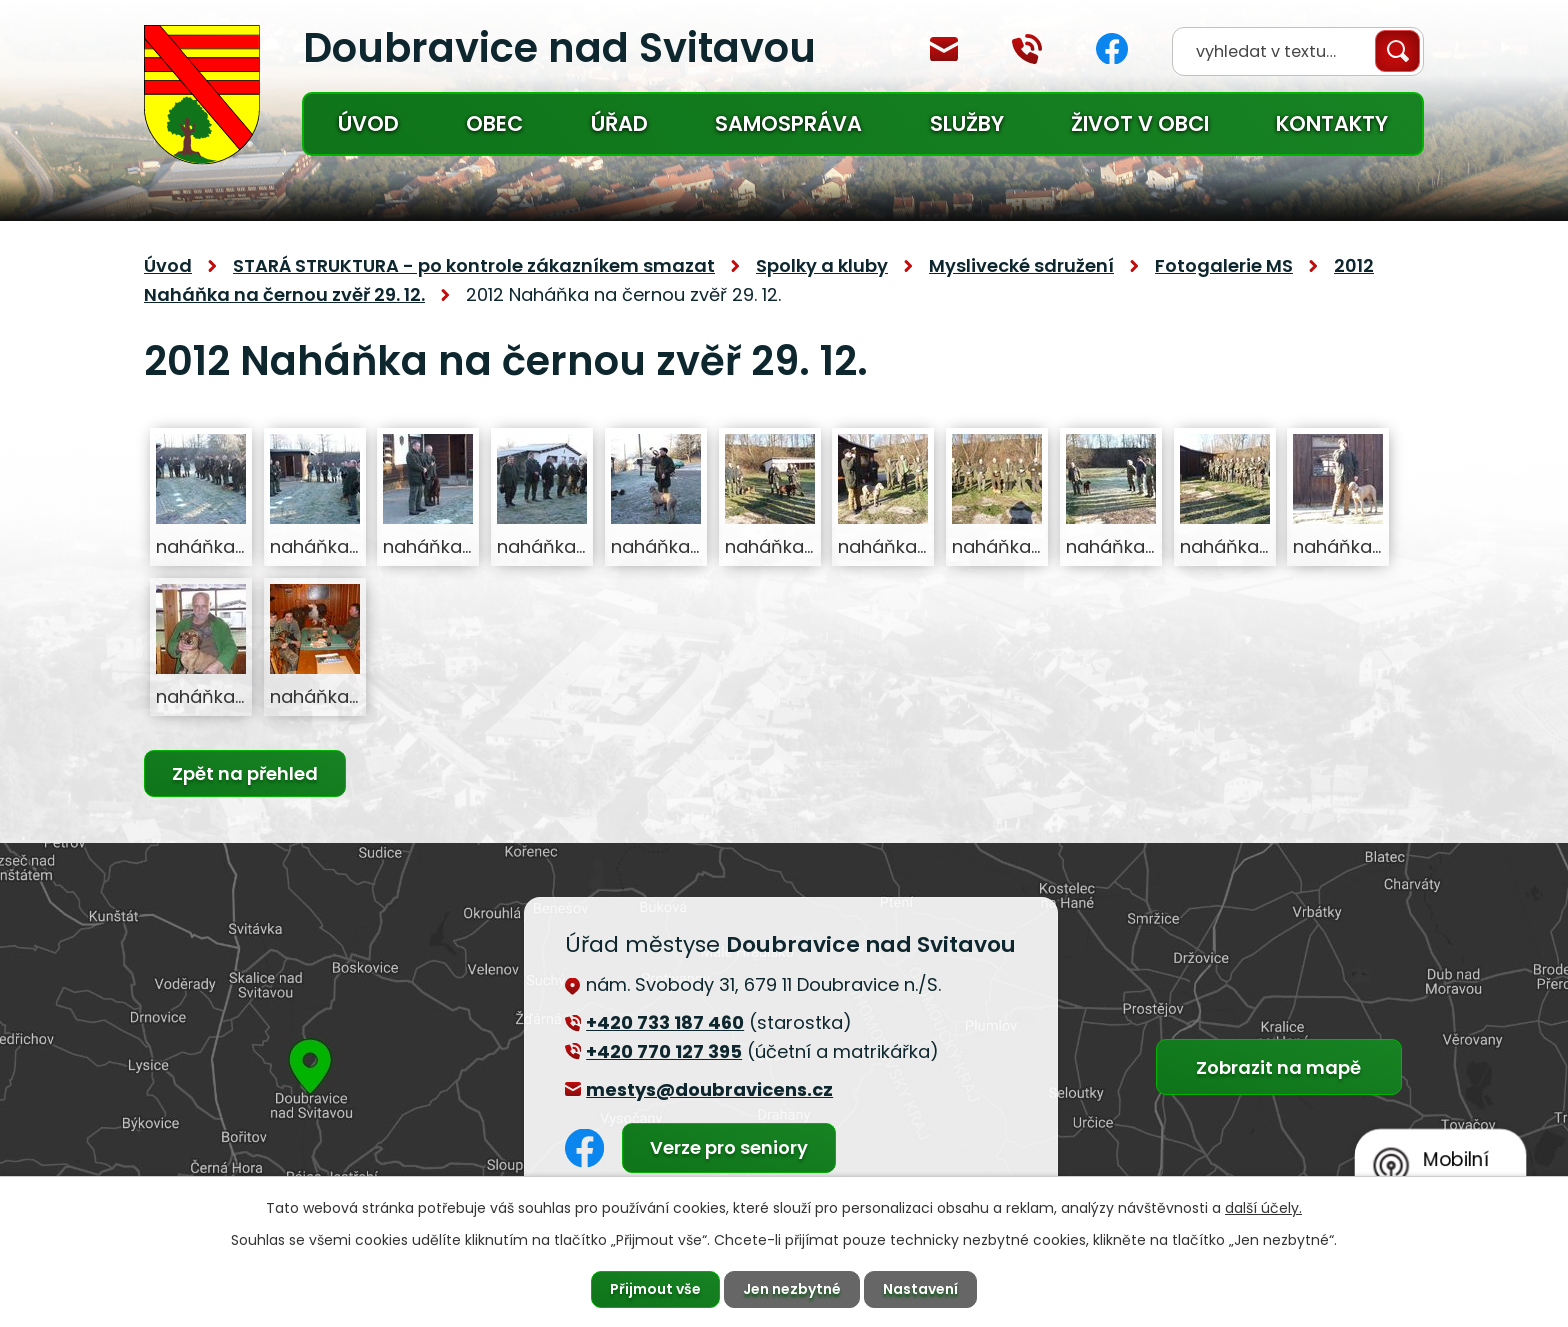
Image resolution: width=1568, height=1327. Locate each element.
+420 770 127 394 (1027, 49)
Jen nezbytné (792, 1289)
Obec (494, 123)
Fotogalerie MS (1224, 265)
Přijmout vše (655, 1289)
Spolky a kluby (822, 265)
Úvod (368, 123)
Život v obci (1140, 123)
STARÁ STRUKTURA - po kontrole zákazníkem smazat (474, 265)
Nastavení (920, 1289)
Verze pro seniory (729, 1147)
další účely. (1263, 1208)
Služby (967, 123)
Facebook (1112, 48)
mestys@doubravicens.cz (944, 49)
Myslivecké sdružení (1021, 265)
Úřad (619, 123)
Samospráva (788, 123)
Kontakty (1332, 123)
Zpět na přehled (245, 773)
